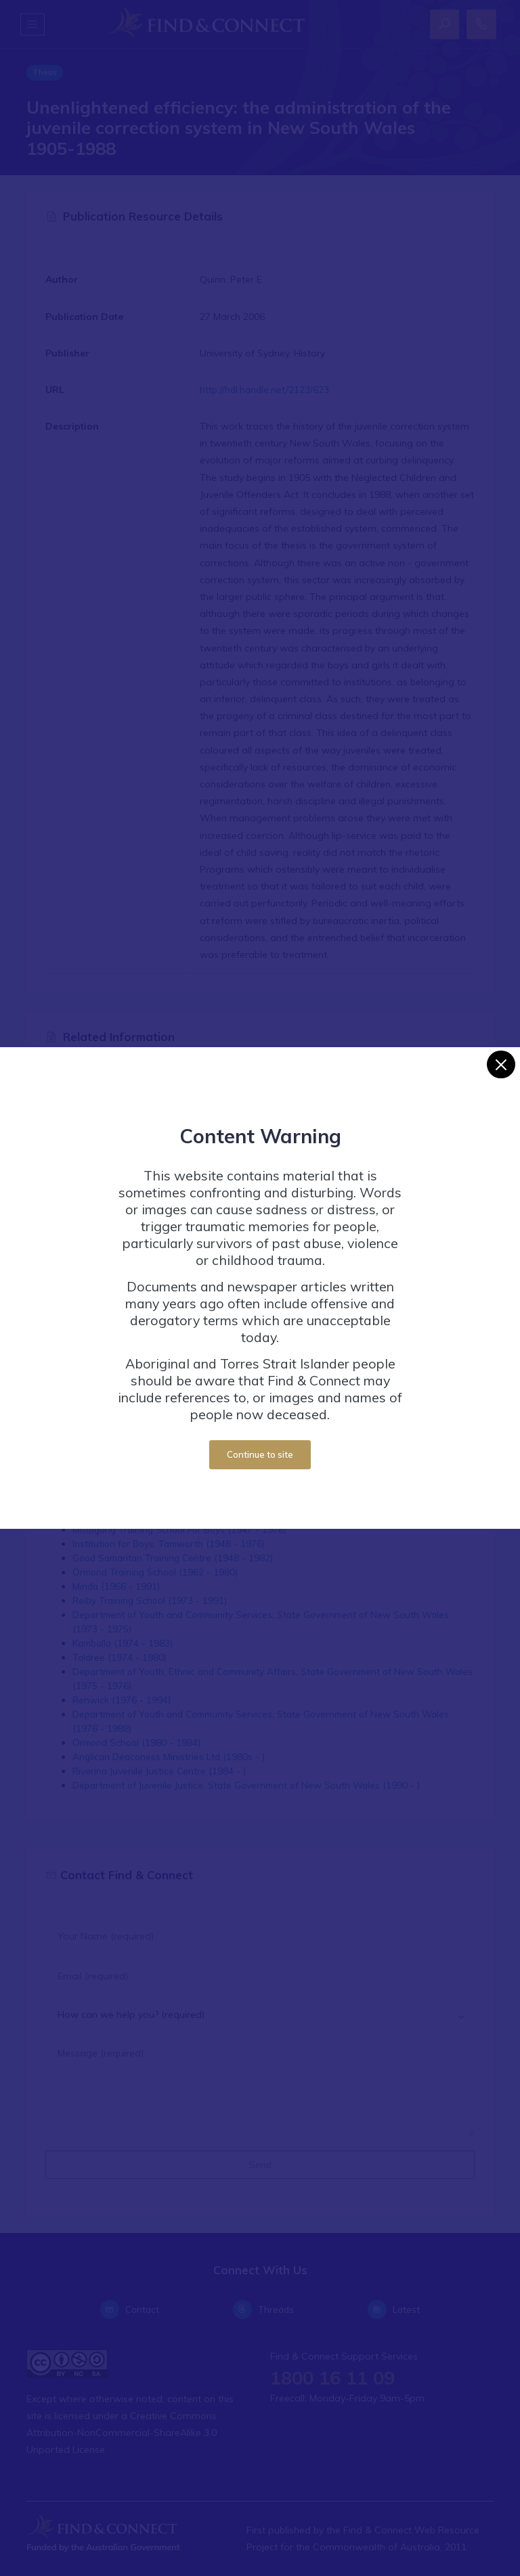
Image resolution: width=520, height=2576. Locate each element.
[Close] (501, 1064)
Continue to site (260, 1454)
